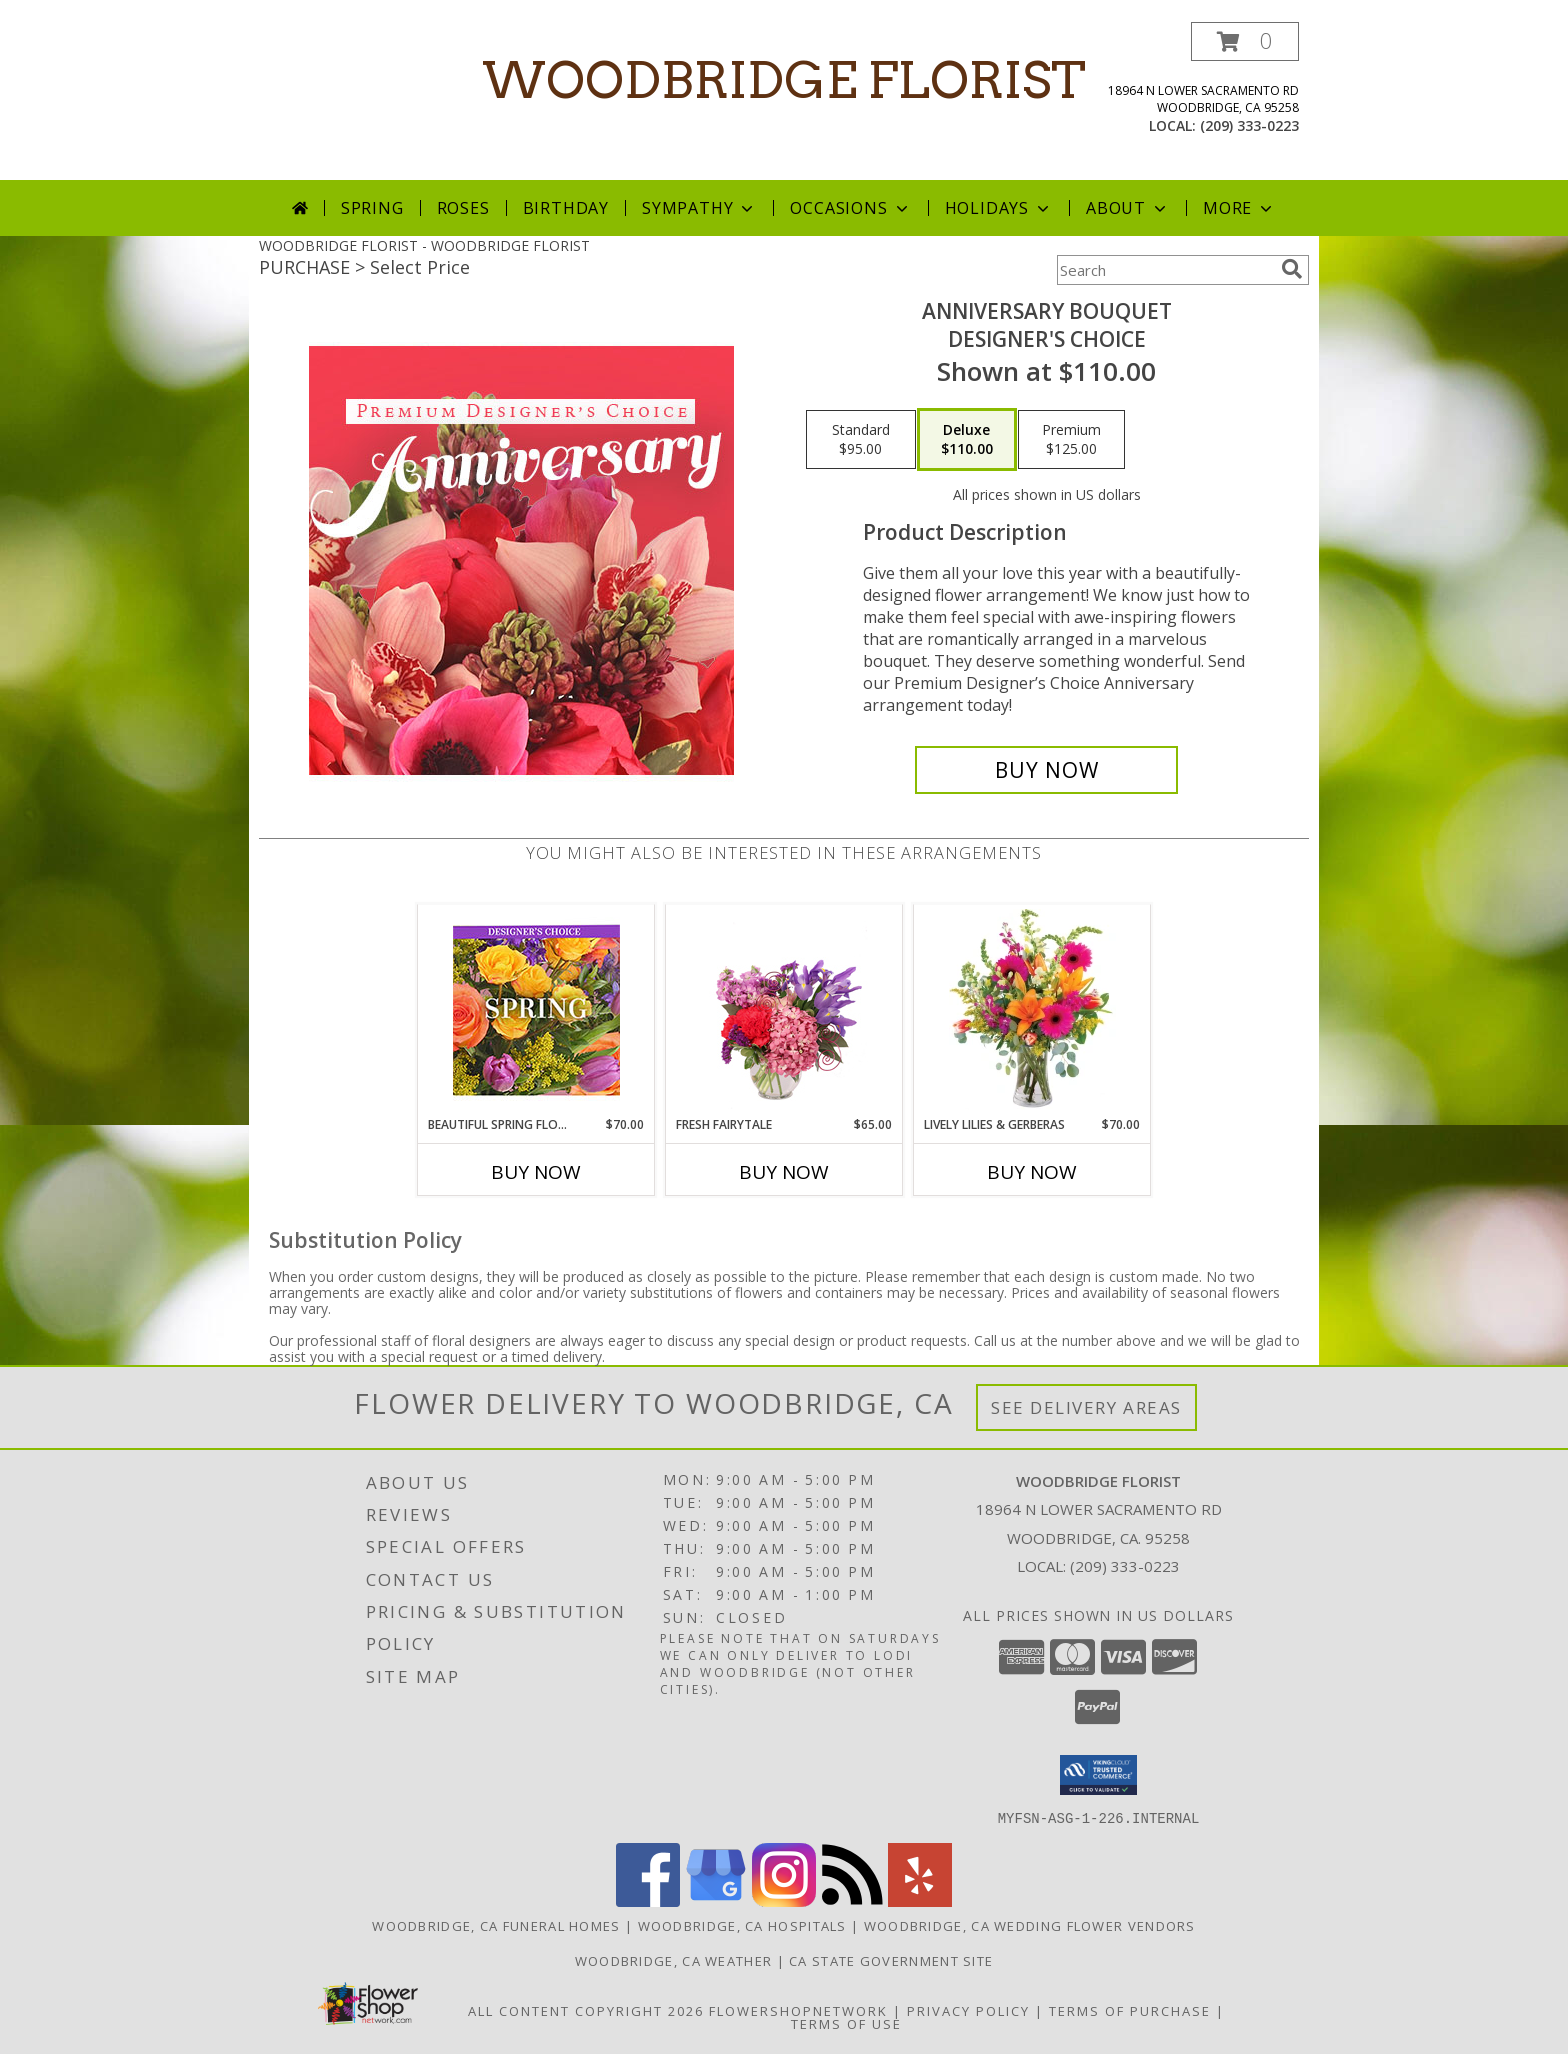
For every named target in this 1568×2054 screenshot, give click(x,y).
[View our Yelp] (920, 1900)
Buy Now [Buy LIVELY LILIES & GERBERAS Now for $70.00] (1032, 1172)
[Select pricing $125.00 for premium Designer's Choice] (1071, 440)
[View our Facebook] (648, 1900)
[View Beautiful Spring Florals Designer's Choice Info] (536, 1010)
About (1128, 208)
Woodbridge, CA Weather (674, 1960)
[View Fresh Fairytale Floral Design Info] (784, 1010)
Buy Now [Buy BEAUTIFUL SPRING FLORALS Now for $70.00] (536, 1172)
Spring (372, 208)
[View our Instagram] (784, 1900)
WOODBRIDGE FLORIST (784, 80)
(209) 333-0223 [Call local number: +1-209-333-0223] (1249, 125)
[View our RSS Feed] (852, 1900)
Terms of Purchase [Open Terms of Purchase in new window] (1130, 2010)
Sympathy (699, 208)
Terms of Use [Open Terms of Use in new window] (846, 2023)
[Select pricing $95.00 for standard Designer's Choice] (861, 440)
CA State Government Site (891, 1960)
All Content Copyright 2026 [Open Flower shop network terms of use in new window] (586, 2010)
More (1239, 208)
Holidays (999, 208)
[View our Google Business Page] (716, 1900)
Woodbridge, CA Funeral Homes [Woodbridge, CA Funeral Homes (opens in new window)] (496, 1925)
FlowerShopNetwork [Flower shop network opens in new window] (798, 2010)
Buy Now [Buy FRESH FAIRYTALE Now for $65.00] (784, 1172)
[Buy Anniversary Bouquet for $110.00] (1046, 770)
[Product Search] (1165, 270)
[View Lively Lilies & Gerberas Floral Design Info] (1032, 1010)
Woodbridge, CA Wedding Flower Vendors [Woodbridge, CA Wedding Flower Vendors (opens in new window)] (1030, 1925)
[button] (1245, 41)
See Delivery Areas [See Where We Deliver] (1086, 1407)
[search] (1292, 269)
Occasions (850, 208)
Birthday (566, 208)
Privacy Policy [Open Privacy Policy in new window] (968, 2010)
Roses (463, 208)
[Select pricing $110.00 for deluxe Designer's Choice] (967, 440)
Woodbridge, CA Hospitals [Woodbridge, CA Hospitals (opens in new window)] (742, 1925)
